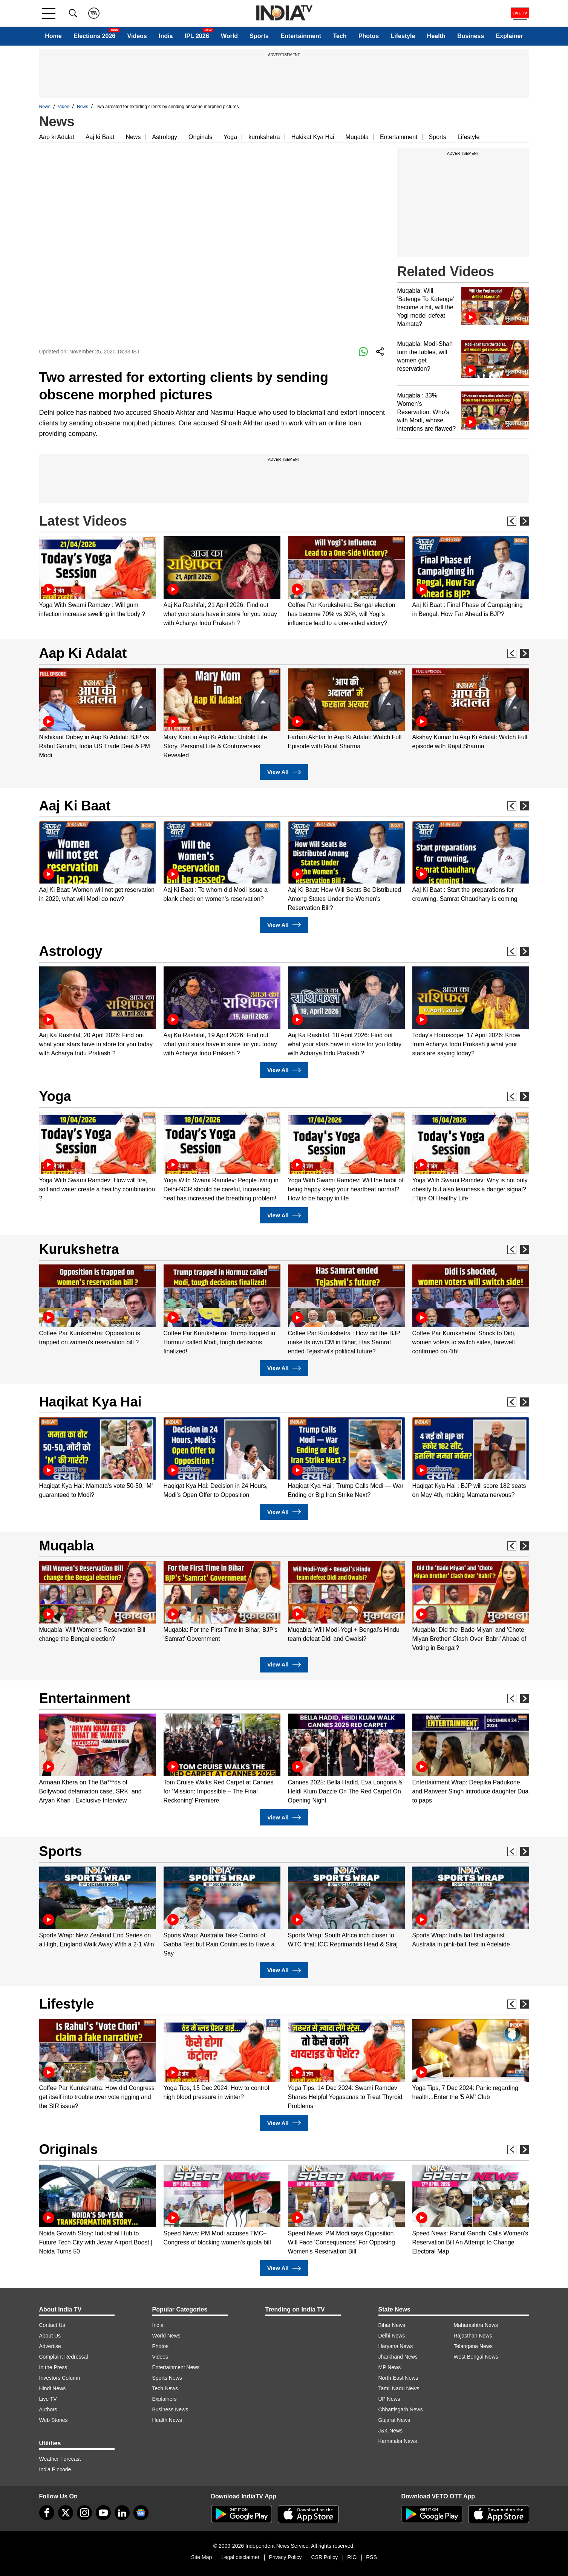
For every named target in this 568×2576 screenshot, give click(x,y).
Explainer (509, 36)
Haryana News (395, 2346)
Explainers (164, 2399)
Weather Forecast (60, 2459)
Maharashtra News (476, 2325)
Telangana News (473, 2346)
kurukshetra (264, 137)
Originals (200, 137)
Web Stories (53, 2420)
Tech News (165, 2388)
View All (284, 772)
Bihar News (392, 2325)
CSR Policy (324, 2557)
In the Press (53, 2367)
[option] (97, 577)
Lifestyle (403, 36)
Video (63, 106)
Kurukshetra (79, 1249)
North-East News (398, 2378)
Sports (259, 36)
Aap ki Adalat (56, 137)
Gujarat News (394, 2420)
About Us (50, 2336)
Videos (137, 36)
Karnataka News (397, 2441)
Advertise (50, 2346)
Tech (339, 36)
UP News (389, 2399)
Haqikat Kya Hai (90, 1402)
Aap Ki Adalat (83, 653)
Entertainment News (176, 2367)
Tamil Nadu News (398, 2388)
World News (166, 2336)
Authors (48, 2409)
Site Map (201, 2557)
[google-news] (141, 2512)
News (45, 106)
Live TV (48, 2399)
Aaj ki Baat (100, 137)
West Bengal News (476, 2357)
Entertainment (300, 36)
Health (436, 36)
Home (53, 36)
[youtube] (103, 2512)
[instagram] (84, 2512)
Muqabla (357, 137)
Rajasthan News (473, 2336)
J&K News (390, 2431)
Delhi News (391, 2336)
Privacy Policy (285, 2557)
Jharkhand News (398, 2357)
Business (470, 36)
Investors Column (59, 2378)
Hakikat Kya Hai (312, 137)
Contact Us (52, 2325)
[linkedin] (122, 2512)
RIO (352, 2557)
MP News (389, 2367)
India (166, 36)
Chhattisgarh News (400, 2409)
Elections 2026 (94, 36)
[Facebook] (46, 2512)
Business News (170, 2409)
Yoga (230, 137)
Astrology (164, 137)
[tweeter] (65, 2512)
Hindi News (52, 2388)
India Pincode (55, 2469)
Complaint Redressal (63, 2357)
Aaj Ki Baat (75, 805)
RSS (371, 2557)
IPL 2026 (197, 36)
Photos (368, 36)
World (229, 36)
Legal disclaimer (240, 2557)
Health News (167, 2420)
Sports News (167, 2378)
